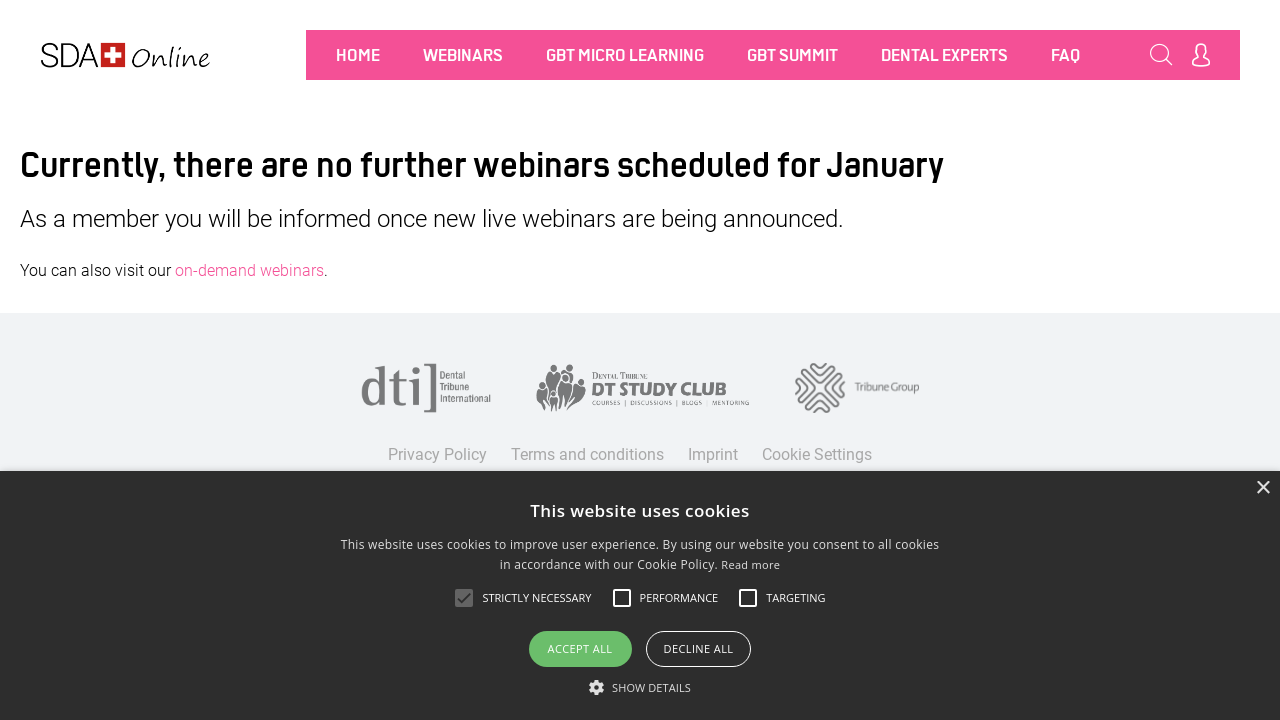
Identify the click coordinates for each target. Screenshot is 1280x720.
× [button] (1262, 488)
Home (358, 55)
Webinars (463, 55)
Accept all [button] (580, 648)
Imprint (713, 454)
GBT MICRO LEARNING (625, 55)
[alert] (640, 595)
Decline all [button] (699, 648)
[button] (640, 687)
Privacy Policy (437, 454)
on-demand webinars (249, 270)
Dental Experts (944, 55)
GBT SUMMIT (792, 55)
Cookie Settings (817, 454)
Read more (750, 564)
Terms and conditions (587, 454)
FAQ (1065, 55)
